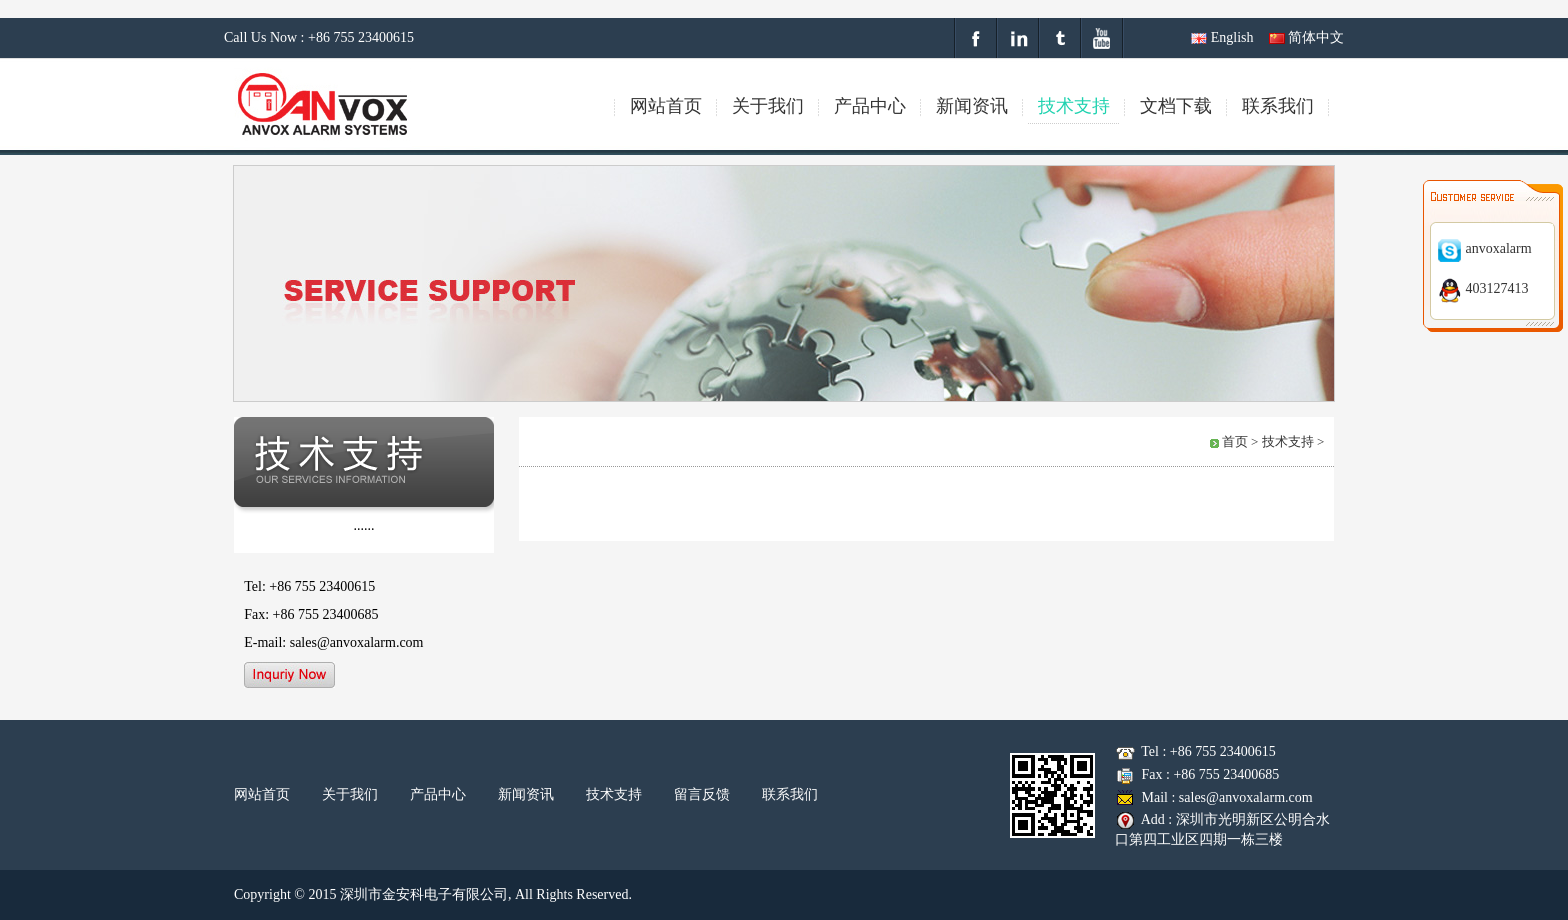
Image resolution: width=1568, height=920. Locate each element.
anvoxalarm (1484, 248)
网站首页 (262, 794)
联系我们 (790, 794)
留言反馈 (702, 794)
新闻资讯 (526, 794)
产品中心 (438, 794)
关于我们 (350, 794)
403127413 (1483, 288)
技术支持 (614, 794)
